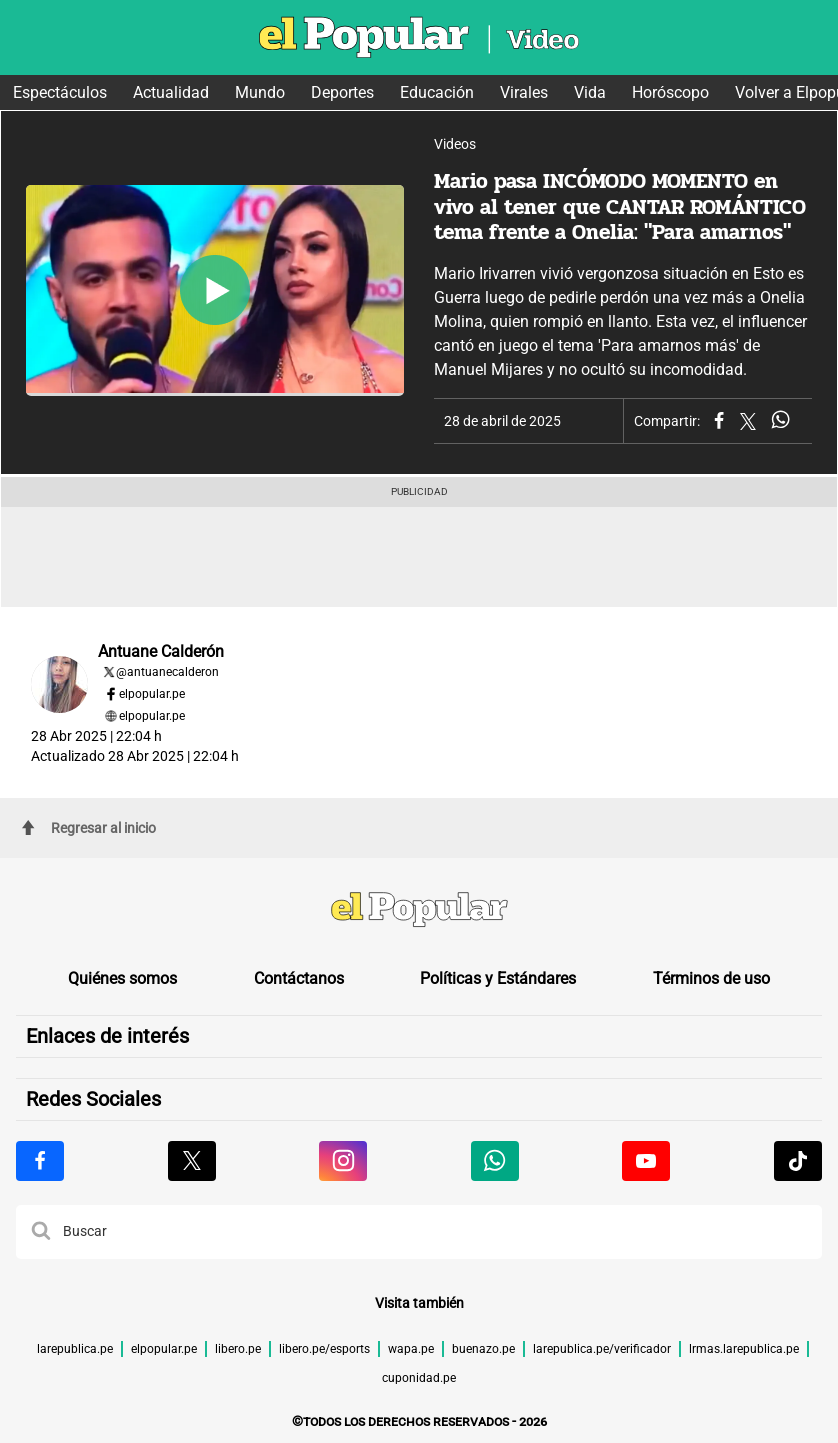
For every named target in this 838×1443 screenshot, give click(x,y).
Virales (524, 92)
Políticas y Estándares (498, 978)
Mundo (260, 92)
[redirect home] (419, 912)
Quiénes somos (122, 978)
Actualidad (171, 92)
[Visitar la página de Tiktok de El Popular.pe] (798, 1161)
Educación (437, 92)
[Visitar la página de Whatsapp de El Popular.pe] (495, 1161)
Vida (590, 92)
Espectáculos (60, 92)
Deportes (342, 92)
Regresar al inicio (89, 828)
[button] (41, 1232)
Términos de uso (711, 978)
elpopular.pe (152, 694)
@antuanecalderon (167, 672)
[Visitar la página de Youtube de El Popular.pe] (646, 1161)
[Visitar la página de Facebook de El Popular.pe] (40, 1161)
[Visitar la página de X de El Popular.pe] (192, 1161)
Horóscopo (670, 92)
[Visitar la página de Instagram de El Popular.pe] (343, 1161)
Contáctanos (299, 978)
